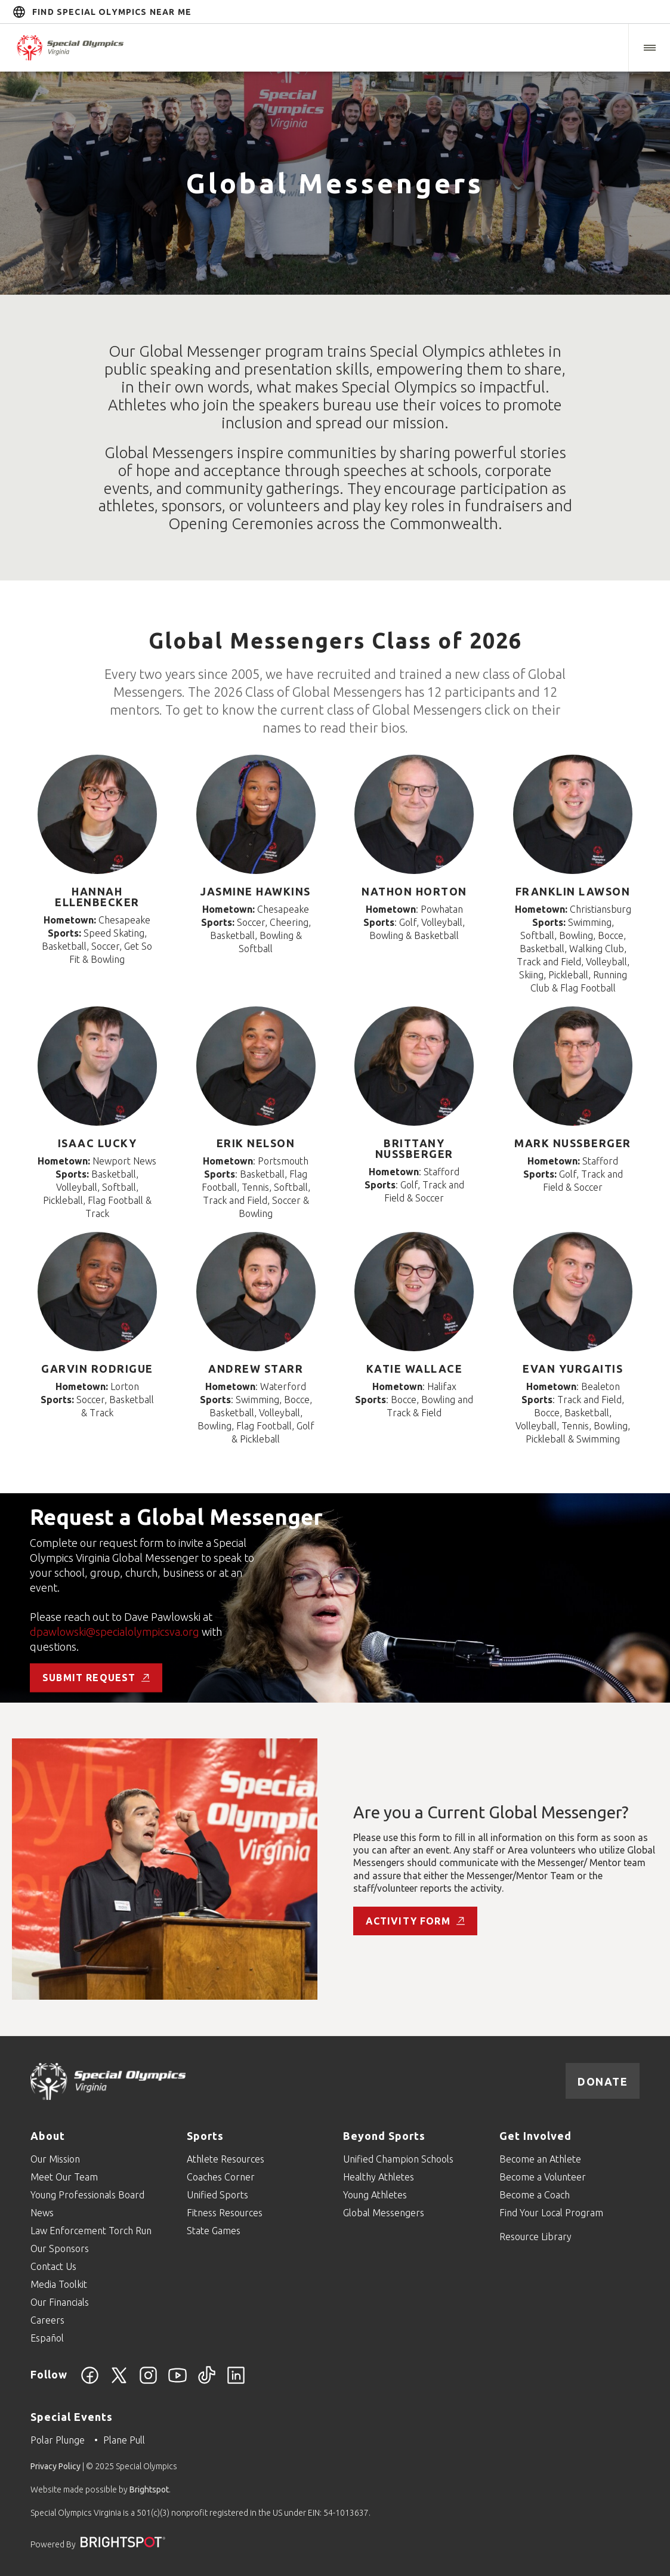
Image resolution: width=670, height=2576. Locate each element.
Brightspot (149, 2489)
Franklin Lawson (573, 891)
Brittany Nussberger (414, 1148)
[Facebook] (89, 2382)
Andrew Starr (255, 1369)
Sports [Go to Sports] (205, 2136)
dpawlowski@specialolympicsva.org (116, 1632)
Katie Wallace (414, 1369)
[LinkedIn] (236, 2382)
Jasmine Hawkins (255, 891)
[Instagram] (148, 2382)
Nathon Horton (414, 891)
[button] (649, 48)
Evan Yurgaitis (573, 1369)
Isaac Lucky (97, 1143)
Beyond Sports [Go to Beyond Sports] (384, 2136)
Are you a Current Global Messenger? (490, 1812)
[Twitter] (119, 2382)
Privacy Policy (55, 2466)
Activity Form (415, 1921)
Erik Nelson (256, 1143)
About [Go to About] (47, 2136)
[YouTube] (177, 2382)
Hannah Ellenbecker (97, 896)
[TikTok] (206, 2382)
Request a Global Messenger (176, 1517)
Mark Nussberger (572, 1143)
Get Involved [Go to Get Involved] (535, 2136)
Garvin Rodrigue (97, 1369)
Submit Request (96, 1677)
